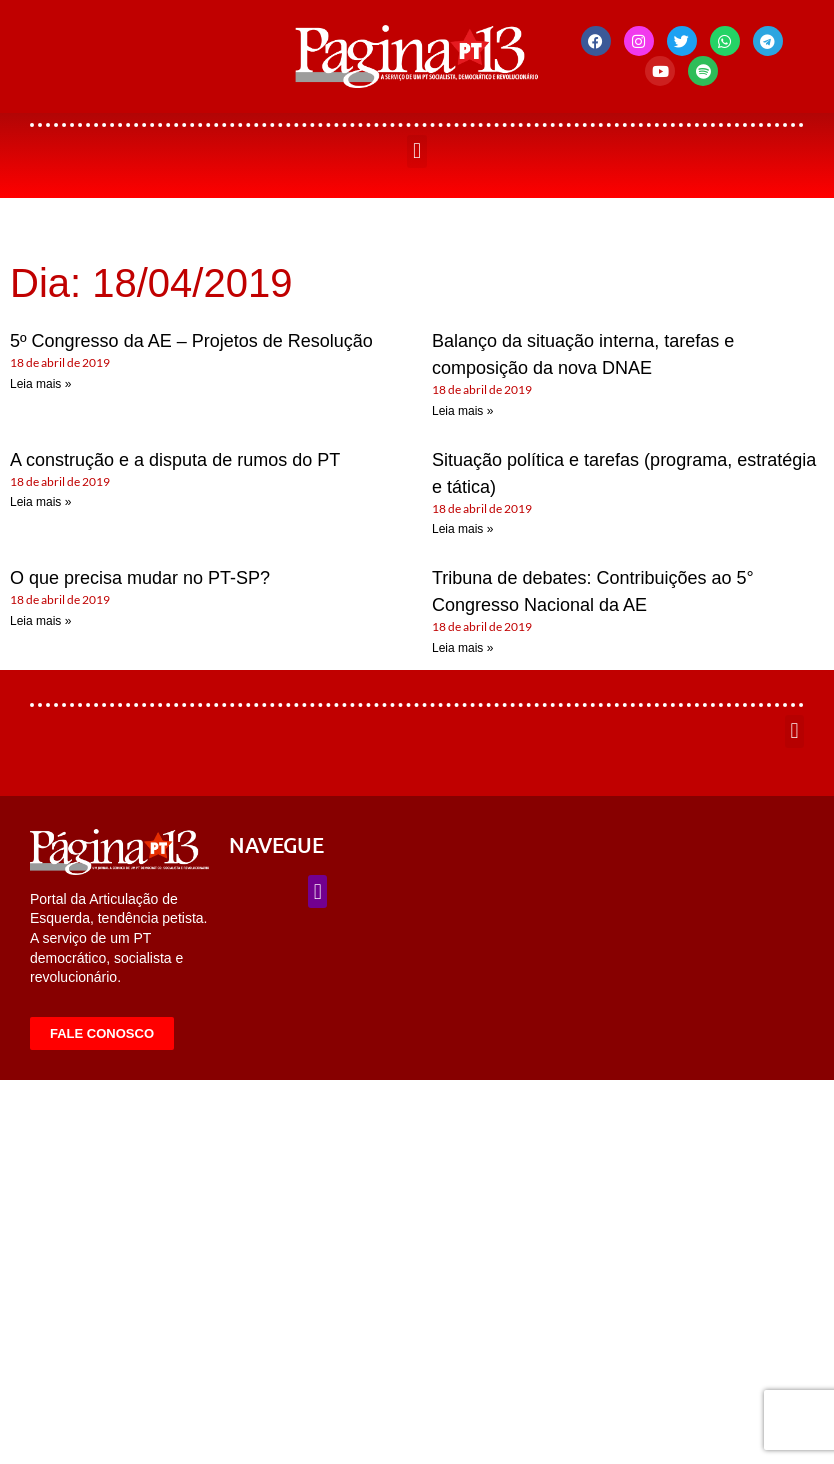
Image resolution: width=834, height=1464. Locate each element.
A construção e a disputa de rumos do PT (175, 460)
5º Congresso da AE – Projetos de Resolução (191, 341)
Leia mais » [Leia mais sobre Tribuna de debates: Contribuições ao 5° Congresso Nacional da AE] (462, 648)
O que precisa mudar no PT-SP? (140, 578)
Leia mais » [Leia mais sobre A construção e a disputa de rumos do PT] (40, 502)
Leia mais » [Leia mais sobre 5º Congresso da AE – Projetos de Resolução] (40, 384)
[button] (416, 151)
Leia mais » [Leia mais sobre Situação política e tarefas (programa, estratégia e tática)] (462, 529)
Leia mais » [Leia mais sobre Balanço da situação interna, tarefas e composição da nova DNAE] (462, 411)
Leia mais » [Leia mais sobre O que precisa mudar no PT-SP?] (40, 621)
